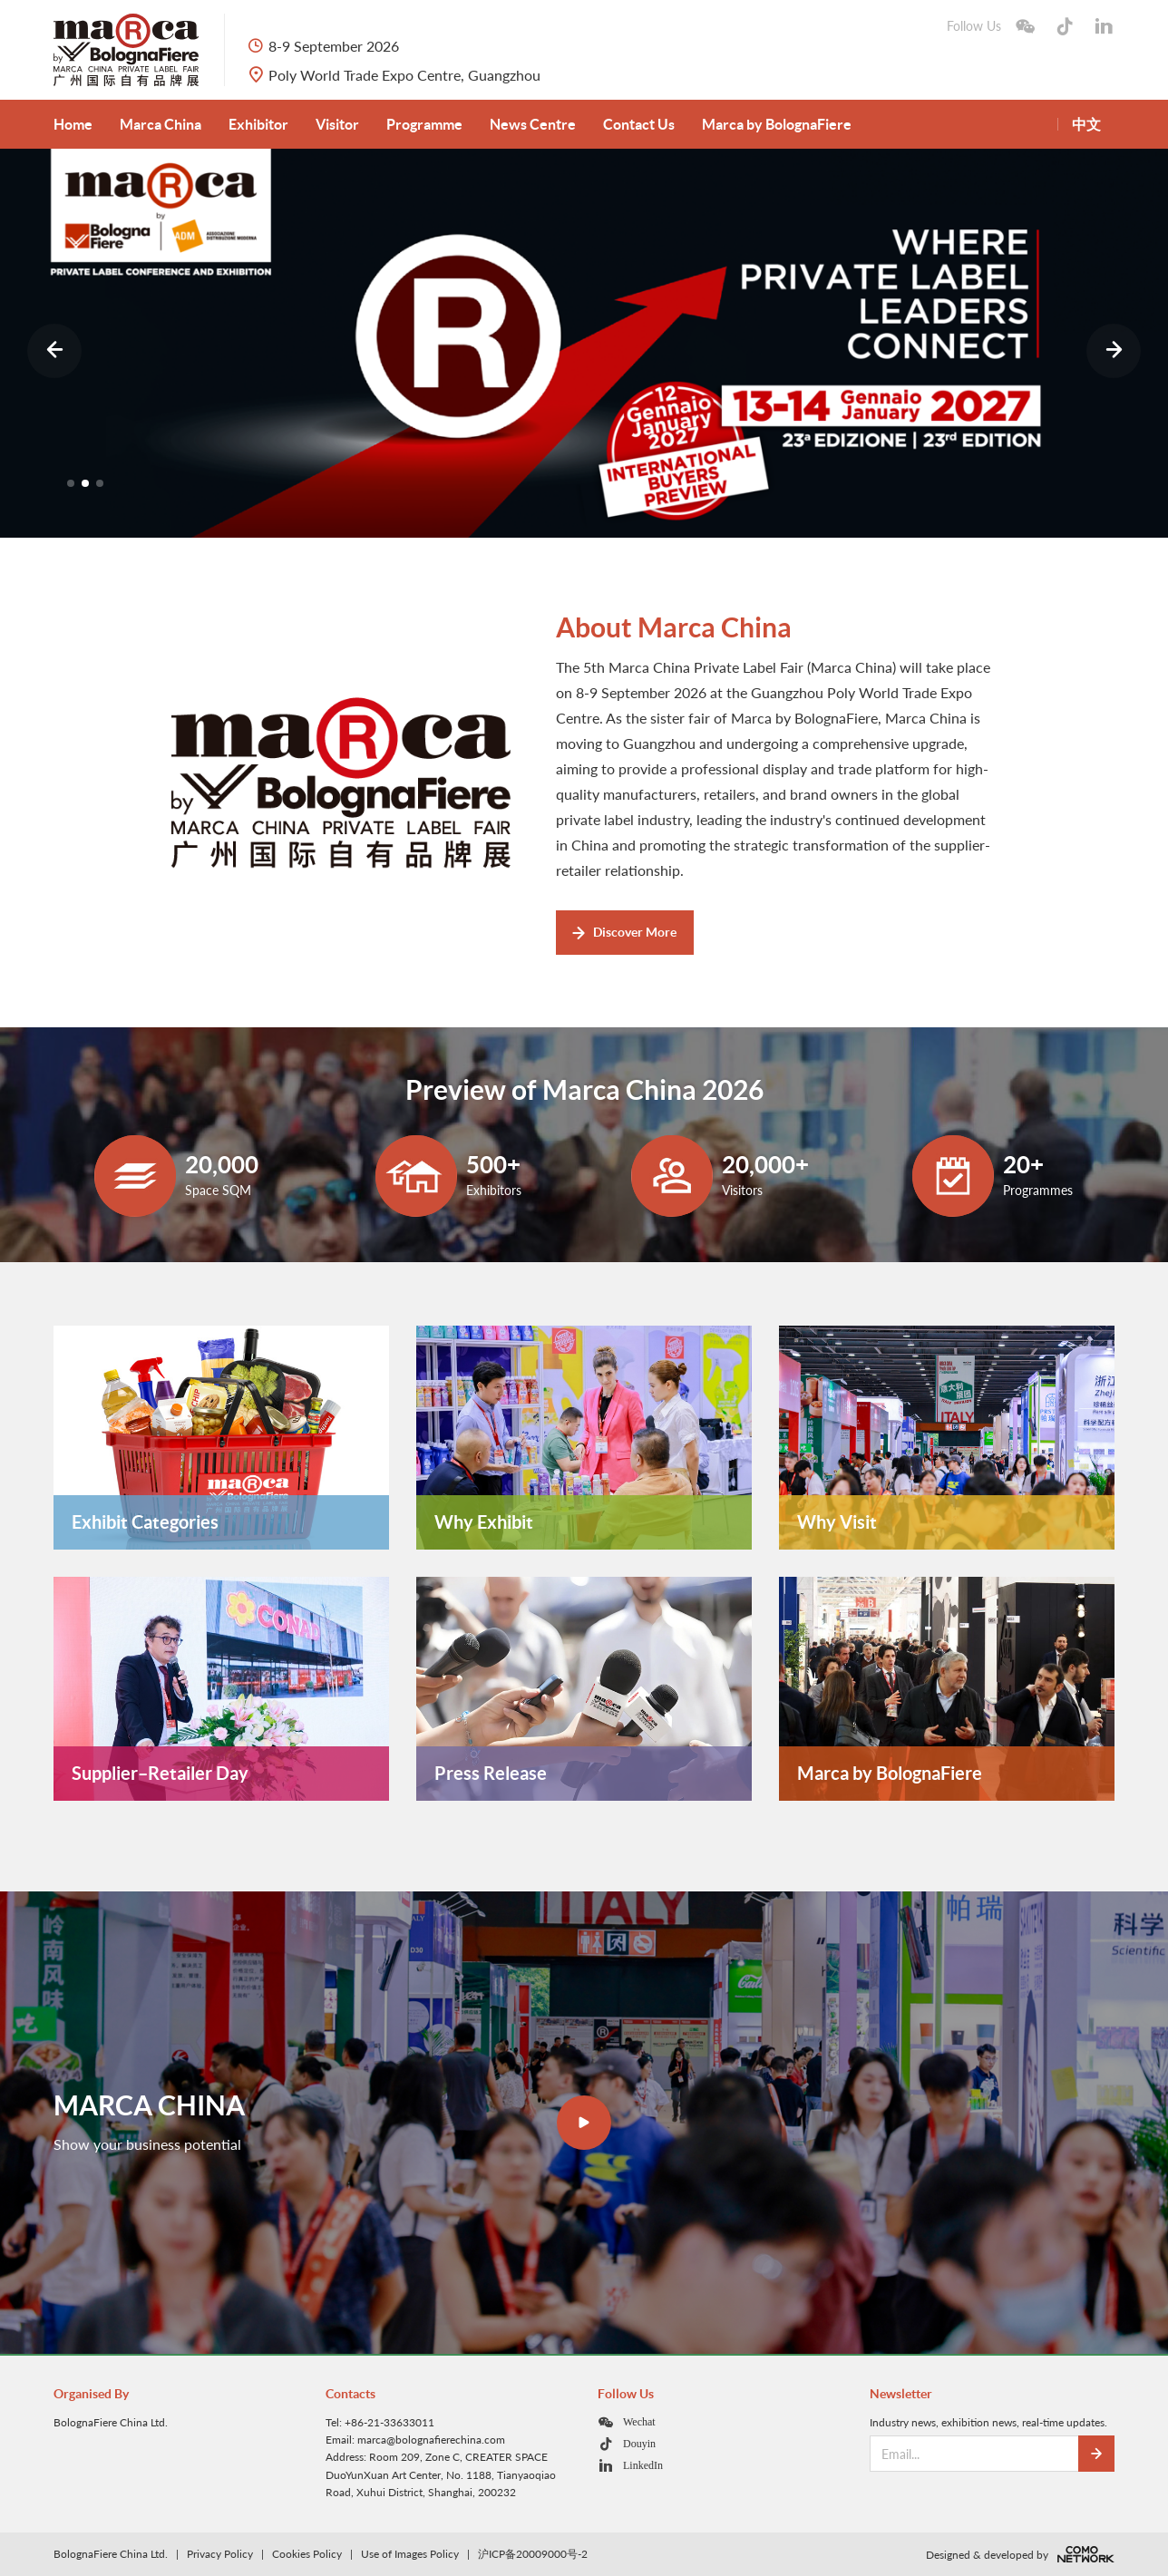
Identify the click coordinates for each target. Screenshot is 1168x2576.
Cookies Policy (307, 2554)
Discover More (623, 932)
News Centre (533, 124)
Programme (424, 124)
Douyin (639, 2443)
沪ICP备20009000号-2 (533, 2554)
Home (73, 124)
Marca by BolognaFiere (777, 124)
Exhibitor (258, 124)
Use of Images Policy (410, 2554)
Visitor (337, 124)
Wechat (639, 2421)
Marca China (160, 124)
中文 (1086, 124)
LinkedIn (643, 2465)
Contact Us (639, 124)
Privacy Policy (220, 2554)
